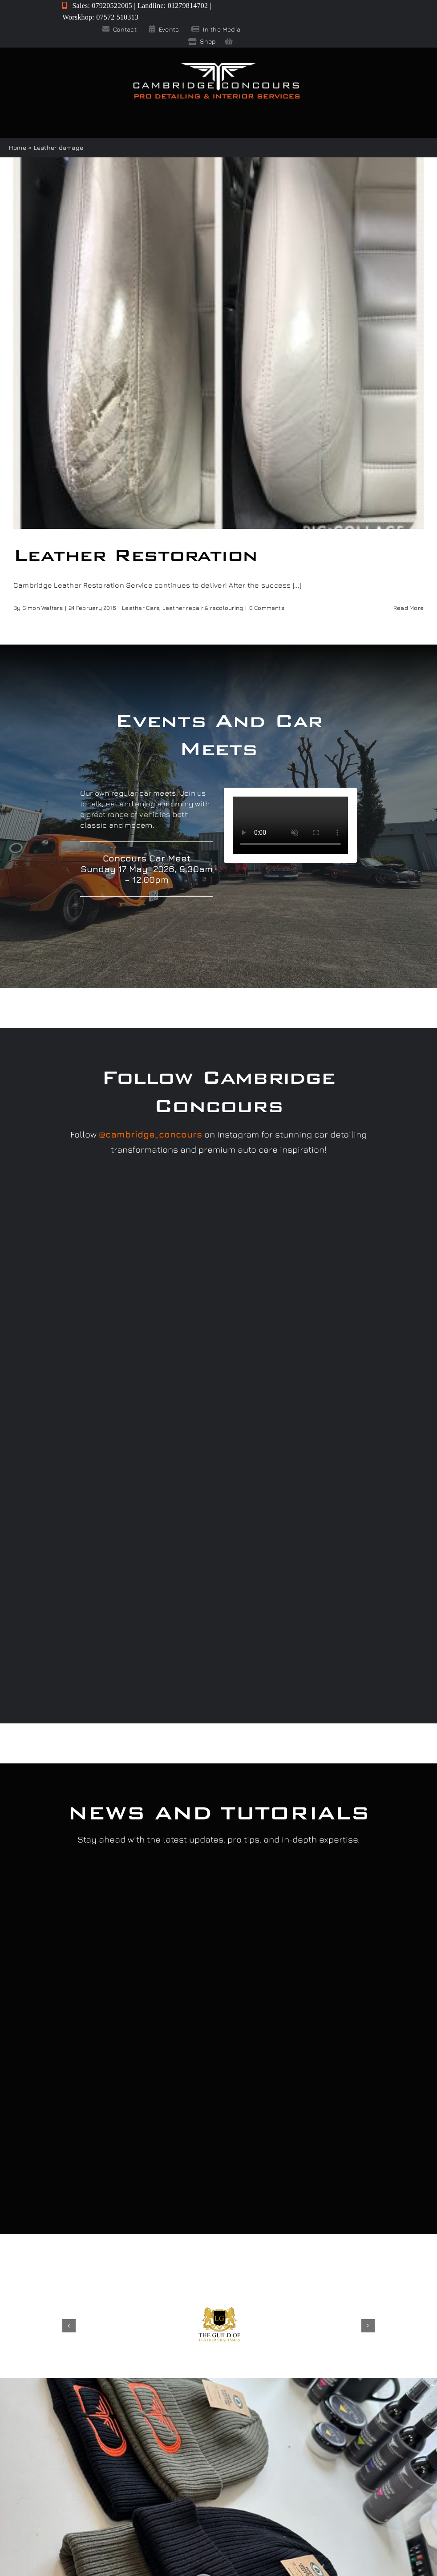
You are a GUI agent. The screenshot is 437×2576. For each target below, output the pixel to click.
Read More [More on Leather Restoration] (408, 607)
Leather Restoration (135, 555)
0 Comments (266, 607)
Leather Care (140, 607)
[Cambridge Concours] (216, 64)
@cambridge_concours (150, 1134)
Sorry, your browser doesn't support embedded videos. (290, 825)
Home (17, 147)
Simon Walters (42, 607)
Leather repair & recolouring (202, 607)
